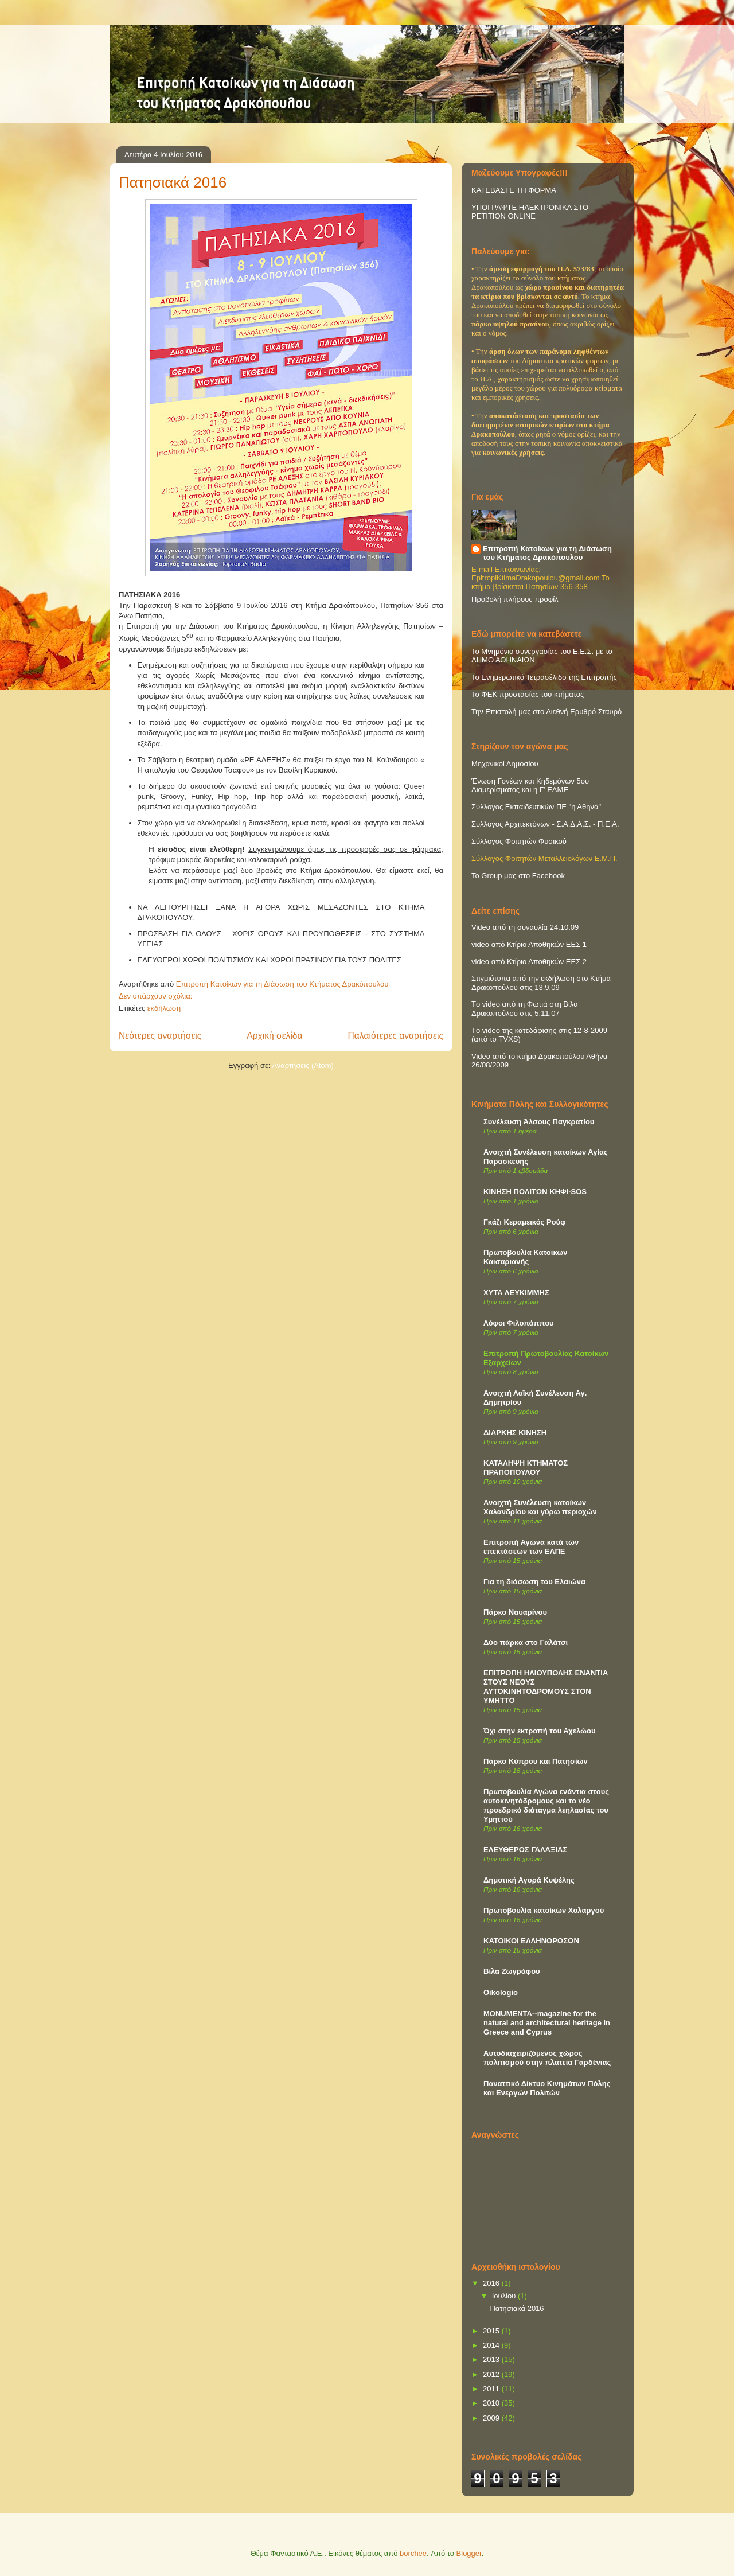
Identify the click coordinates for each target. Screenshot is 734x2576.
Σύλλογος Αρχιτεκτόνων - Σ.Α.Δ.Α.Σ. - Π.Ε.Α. (545, 824)
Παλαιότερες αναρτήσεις (395, 1035)
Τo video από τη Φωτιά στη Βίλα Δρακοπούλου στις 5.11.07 (524, 1009)
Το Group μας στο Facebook (518, 875)
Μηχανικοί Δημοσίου (504, 763)
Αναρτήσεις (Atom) (303, 1065)
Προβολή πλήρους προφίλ (515, 599)
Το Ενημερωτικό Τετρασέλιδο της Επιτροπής (544, 677)
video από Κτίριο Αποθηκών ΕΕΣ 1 (529, 944)
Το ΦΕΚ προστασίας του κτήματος (527, 694)
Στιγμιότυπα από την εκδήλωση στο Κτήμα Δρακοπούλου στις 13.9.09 (541, 983)
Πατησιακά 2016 (173, 182)
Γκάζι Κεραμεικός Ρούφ (524, 1222)
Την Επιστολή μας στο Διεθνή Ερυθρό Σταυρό (546, 711)
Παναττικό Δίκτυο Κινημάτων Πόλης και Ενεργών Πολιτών (546, 2088)
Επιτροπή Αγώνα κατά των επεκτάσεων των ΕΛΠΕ (531, 1547)
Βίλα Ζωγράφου (511, 1971)
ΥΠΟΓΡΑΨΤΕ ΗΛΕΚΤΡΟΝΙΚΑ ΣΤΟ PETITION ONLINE (529, 211)
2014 (492, 2345)
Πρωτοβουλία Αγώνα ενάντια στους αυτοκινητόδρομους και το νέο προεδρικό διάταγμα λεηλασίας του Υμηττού (546, 1805)
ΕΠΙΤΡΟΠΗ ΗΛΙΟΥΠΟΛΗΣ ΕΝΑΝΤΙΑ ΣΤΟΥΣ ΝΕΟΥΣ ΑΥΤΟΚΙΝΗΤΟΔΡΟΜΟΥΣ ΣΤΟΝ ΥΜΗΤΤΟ (545, 1687)
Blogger (469, 2553)
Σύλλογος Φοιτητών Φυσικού (519, 841)
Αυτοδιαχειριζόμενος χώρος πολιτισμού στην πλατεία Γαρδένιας (547, 2058)
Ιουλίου (505, 2295)
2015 (492, 2330)
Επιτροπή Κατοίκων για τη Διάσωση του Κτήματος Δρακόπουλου (547, 553)
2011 (492, 2388)
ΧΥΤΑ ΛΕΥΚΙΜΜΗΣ (516, 1292)
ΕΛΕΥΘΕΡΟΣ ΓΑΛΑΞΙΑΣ (525, 1849)
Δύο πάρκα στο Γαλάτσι (525, 1642)
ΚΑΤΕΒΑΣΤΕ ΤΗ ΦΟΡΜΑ (513, 190)
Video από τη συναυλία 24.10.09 (525, 927)
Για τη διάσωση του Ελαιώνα (534, 1581)
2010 (492, 2403)
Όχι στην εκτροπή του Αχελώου (539, 1731)
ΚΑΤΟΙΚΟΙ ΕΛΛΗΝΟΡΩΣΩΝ (531, 1940)
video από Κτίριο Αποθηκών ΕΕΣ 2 (529, 961)
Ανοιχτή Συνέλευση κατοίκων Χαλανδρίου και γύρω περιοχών (540, 1507)
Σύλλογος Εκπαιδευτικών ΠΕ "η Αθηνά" (536, 806)
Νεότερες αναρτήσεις (160, 1035)
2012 (492, 2374)
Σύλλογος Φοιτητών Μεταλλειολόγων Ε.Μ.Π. (544, 858)
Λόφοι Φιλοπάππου (518, 1323)
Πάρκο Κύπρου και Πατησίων (535, 1761)
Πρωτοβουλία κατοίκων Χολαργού (543, 1910)
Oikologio (500, 1992)
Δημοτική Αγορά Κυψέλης (529, 1880)
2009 (492, 2418)
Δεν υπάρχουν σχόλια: (156, 996)
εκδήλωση (164, 1008)
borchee (413, 2553)
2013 (492, 2359)
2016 (492, 2283)
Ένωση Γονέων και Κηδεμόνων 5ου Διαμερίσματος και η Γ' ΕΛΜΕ (530, 785)
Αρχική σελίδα (274, 1035)
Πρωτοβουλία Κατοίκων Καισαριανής (525, 1257)
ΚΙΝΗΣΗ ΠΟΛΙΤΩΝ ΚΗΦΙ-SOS (535, 1191)
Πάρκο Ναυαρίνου (515, 1612)
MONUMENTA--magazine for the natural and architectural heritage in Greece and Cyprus (546, 2022)
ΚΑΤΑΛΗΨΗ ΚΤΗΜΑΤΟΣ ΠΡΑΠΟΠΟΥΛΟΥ (525, 1467)
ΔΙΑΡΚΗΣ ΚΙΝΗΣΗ (514, 1432)
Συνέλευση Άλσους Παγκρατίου (538, 1121)
